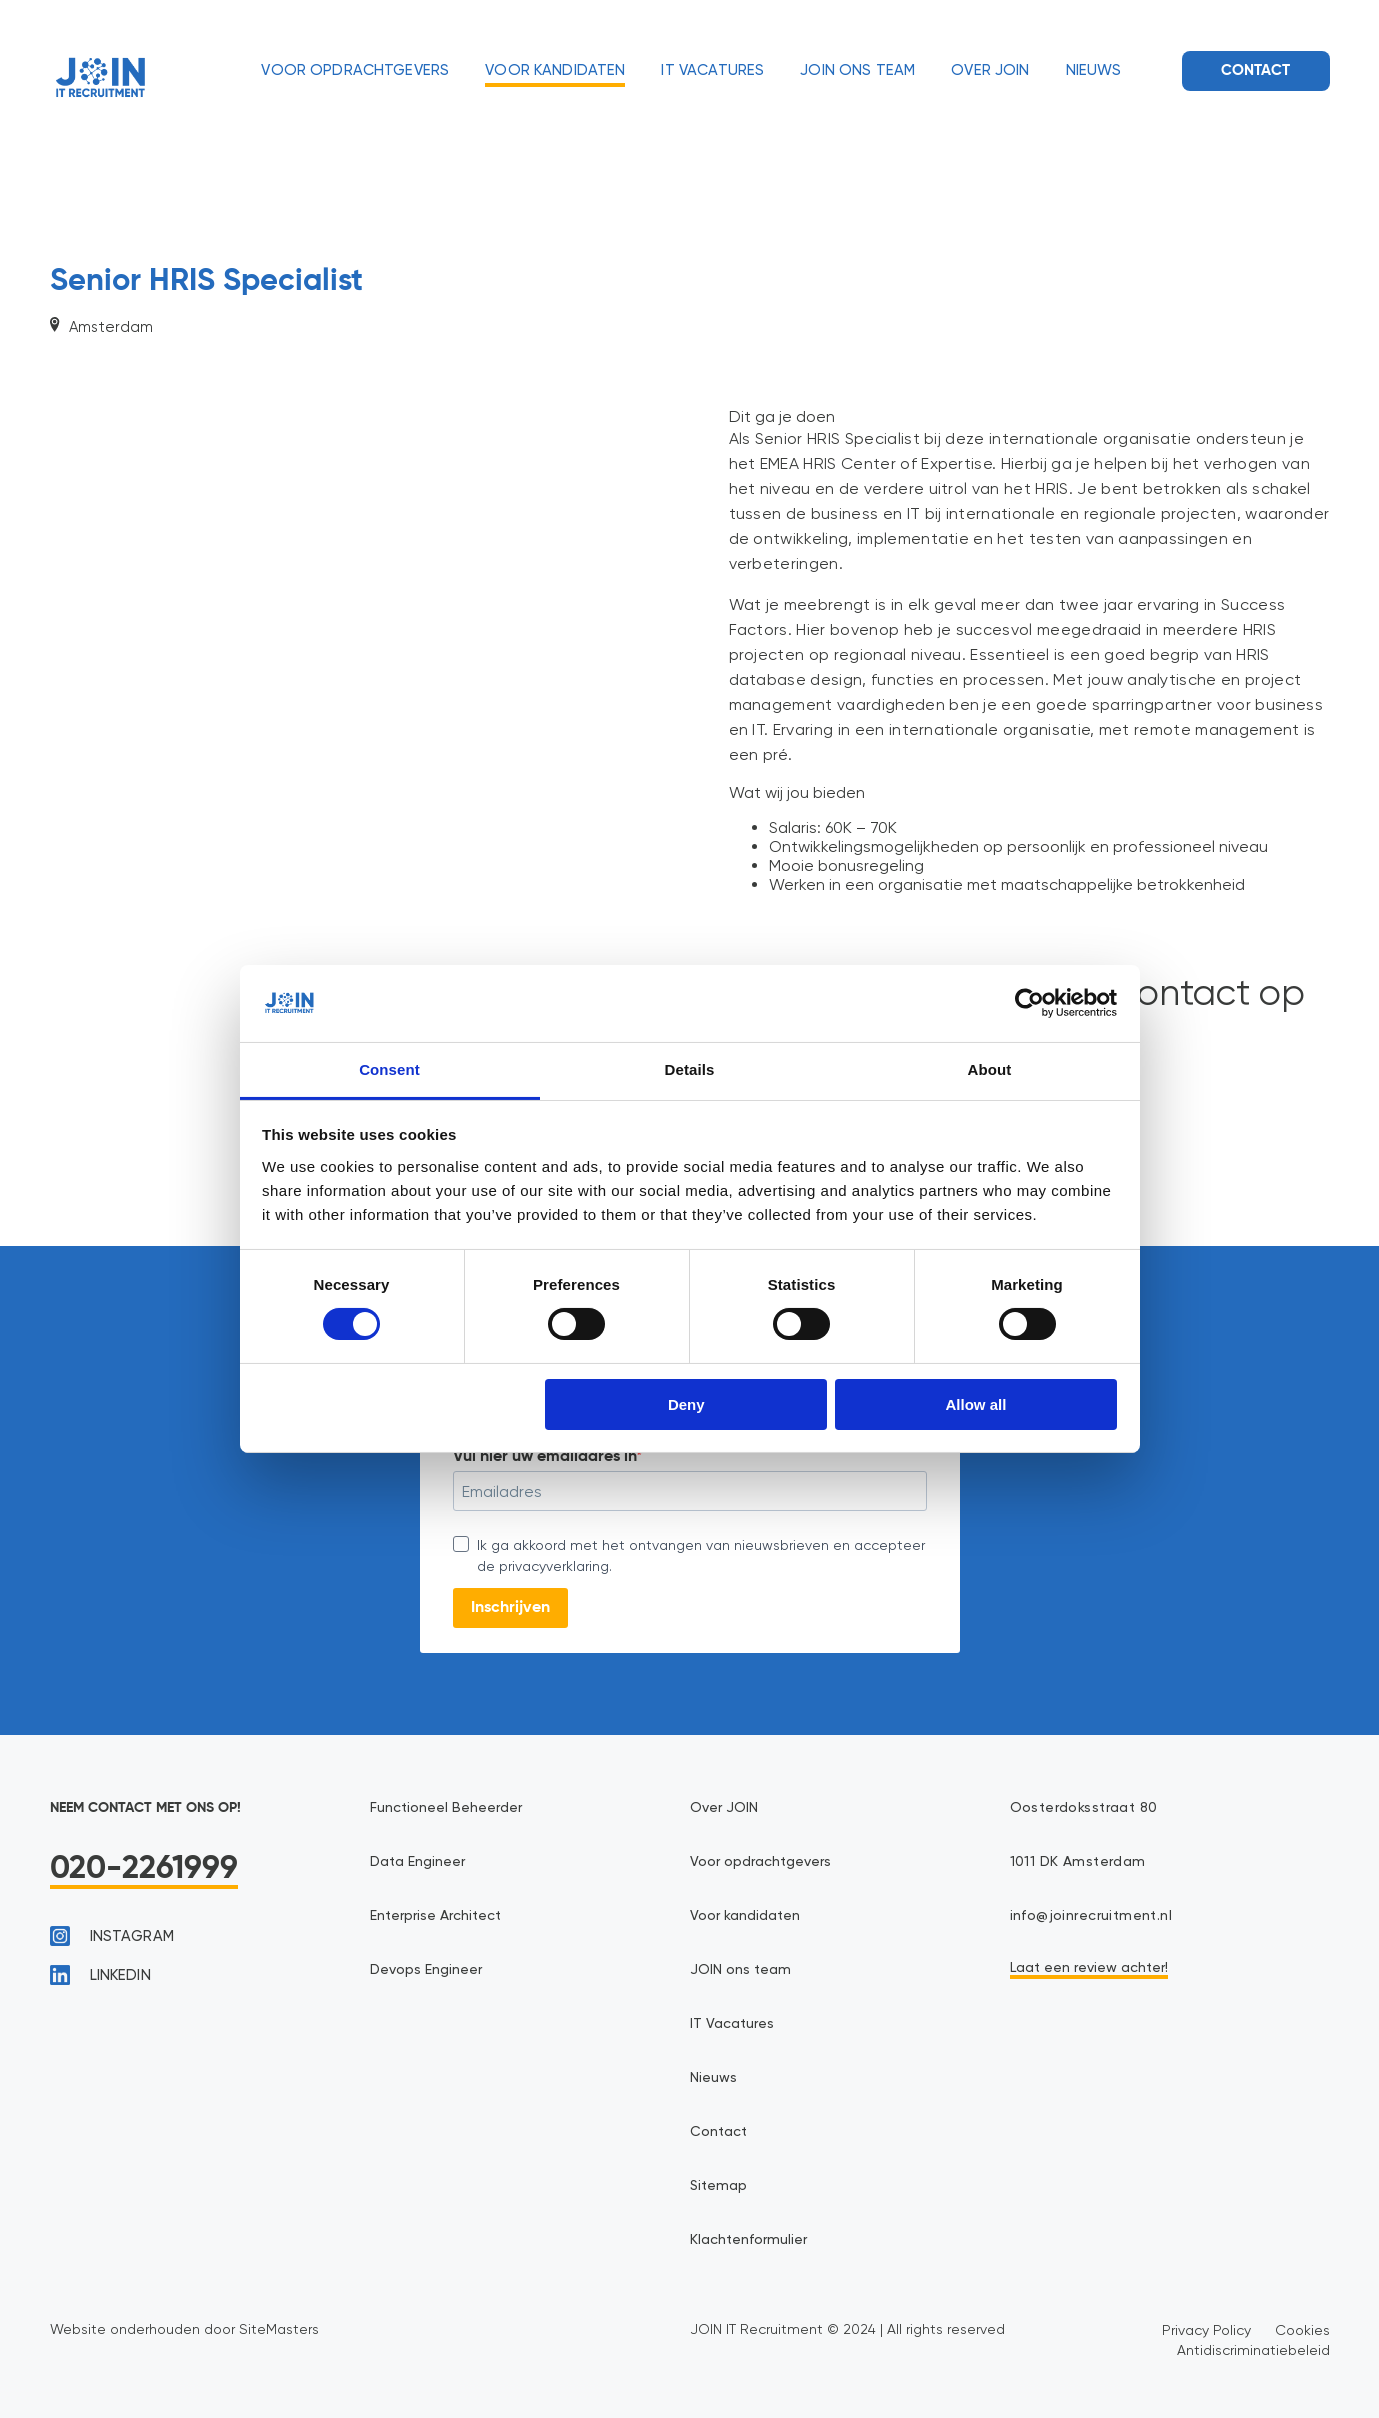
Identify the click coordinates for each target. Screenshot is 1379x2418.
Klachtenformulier (748, 2240)
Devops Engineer (426, 1970)
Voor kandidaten (555, 70)
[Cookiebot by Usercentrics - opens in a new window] (1029, 1003)
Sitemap (718, 2186)
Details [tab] (690, 1069)
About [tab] (990, 1069)
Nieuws (1094, 70)
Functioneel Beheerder (446, 1808)
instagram (112, 1936)
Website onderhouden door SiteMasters (184, 2329)
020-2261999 (144, 1869)
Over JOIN (990, 70)
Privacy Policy (1206, 2330)
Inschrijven (510, 1608)
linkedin (100, 1975)
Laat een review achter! (1089, 1968)
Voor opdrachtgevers (355, 70)
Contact (1255, 70)
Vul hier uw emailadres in (544, 1457)
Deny (686, 1404)
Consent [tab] (389, 1069)
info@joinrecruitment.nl (1091, 1916)
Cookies (1302, 2330)
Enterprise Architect (435, 1916)
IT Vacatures (712, 70)
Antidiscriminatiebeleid (1253, 2350)
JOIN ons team (857, 70)
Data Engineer (417, 1862)
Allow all (976, 1404)
